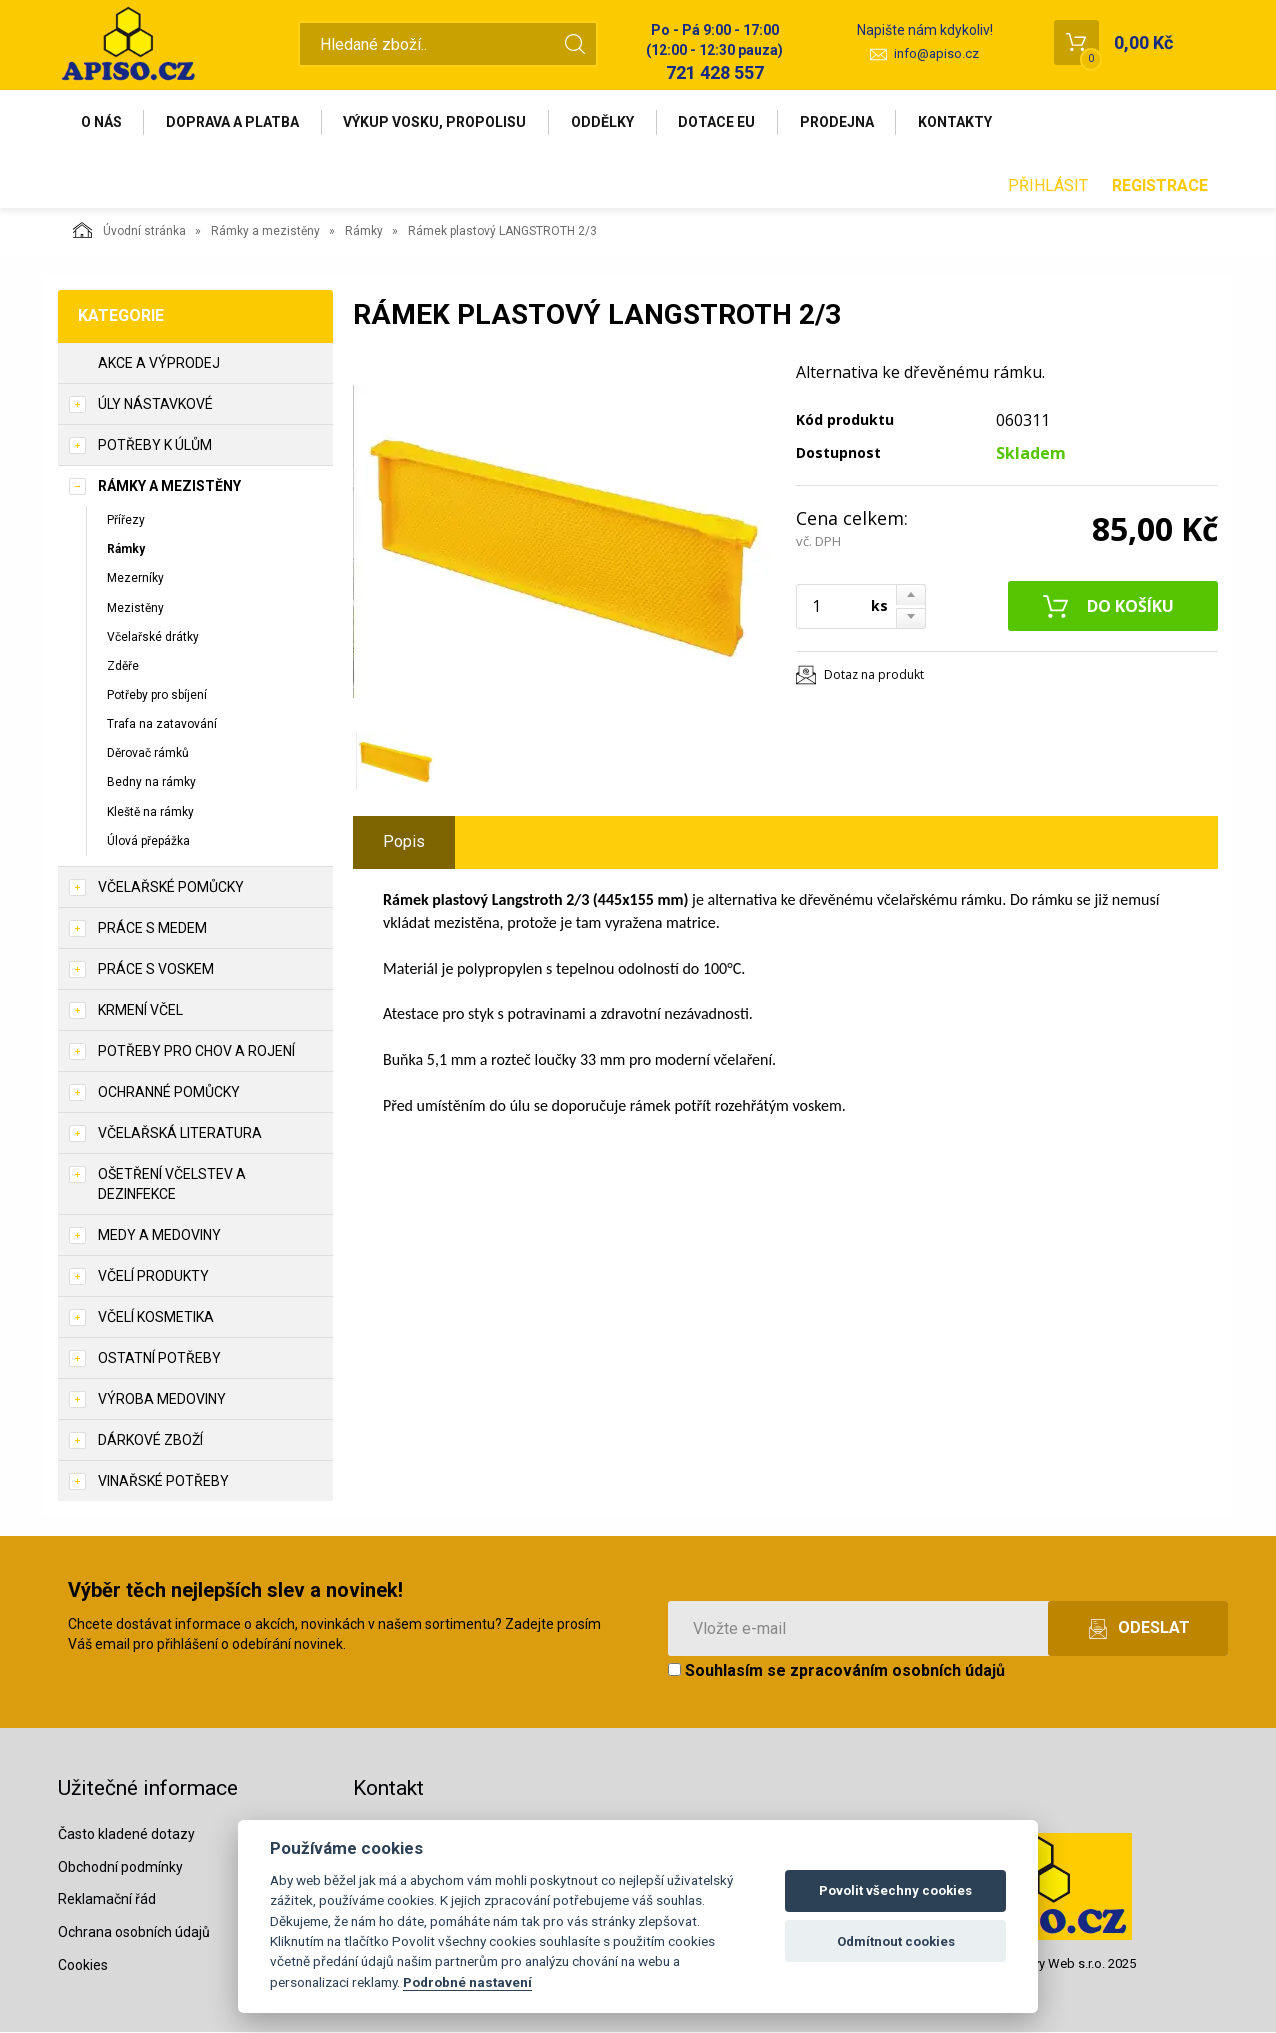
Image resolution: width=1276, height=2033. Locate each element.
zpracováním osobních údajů (897, 1671)
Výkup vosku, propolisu (436, 122)
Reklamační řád (107, 1900)
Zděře (123, 667)
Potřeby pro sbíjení (157, 696)
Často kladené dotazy (126, 1834)
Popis (404, 842)
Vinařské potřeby (163, 1482)
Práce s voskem (156, 970)
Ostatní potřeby (159, 1359)
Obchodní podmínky (120, 1867)
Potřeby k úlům (155, 446)
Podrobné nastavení (467, 1982)
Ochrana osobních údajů (134, 1933)
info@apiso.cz (936, 53)
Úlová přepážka (148, 841)
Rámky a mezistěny (265, 232)
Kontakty (959, 122)
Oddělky (604, 122)
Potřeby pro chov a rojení (196, 1052)
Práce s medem (152, 929)
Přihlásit (1048, 186)
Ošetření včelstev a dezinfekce (172, 1185)
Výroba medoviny (162, 1400)
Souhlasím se (836, 1671)
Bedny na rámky (151, 783)
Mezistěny (135, 608)
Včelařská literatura (180, 1134)
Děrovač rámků (148, 754)
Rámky (364, 232)
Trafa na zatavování (162, 725)
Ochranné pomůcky (169, 1093)
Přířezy (126, 521)
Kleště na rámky (150, 812)
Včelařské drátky (153, 637)
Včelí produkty (153, 1277)
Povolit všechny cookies (895, 1890)
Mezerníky (135, 579)
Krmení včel (140, 1011)
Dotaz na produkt (874, 675)
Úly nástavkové (155, 405)
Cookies (83, 1966)
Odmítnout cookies (896, 1941)
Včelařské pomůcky (171, 888)
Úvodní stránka (129, 231)
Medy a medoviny (159, 1236)
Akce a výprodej (159, 364)
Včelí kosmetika (156, 1318)
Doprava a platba (233, 122)
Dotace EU (719, 122)
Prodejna (840, 122)
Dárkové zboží (150, 1441)
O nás (101, 122)
